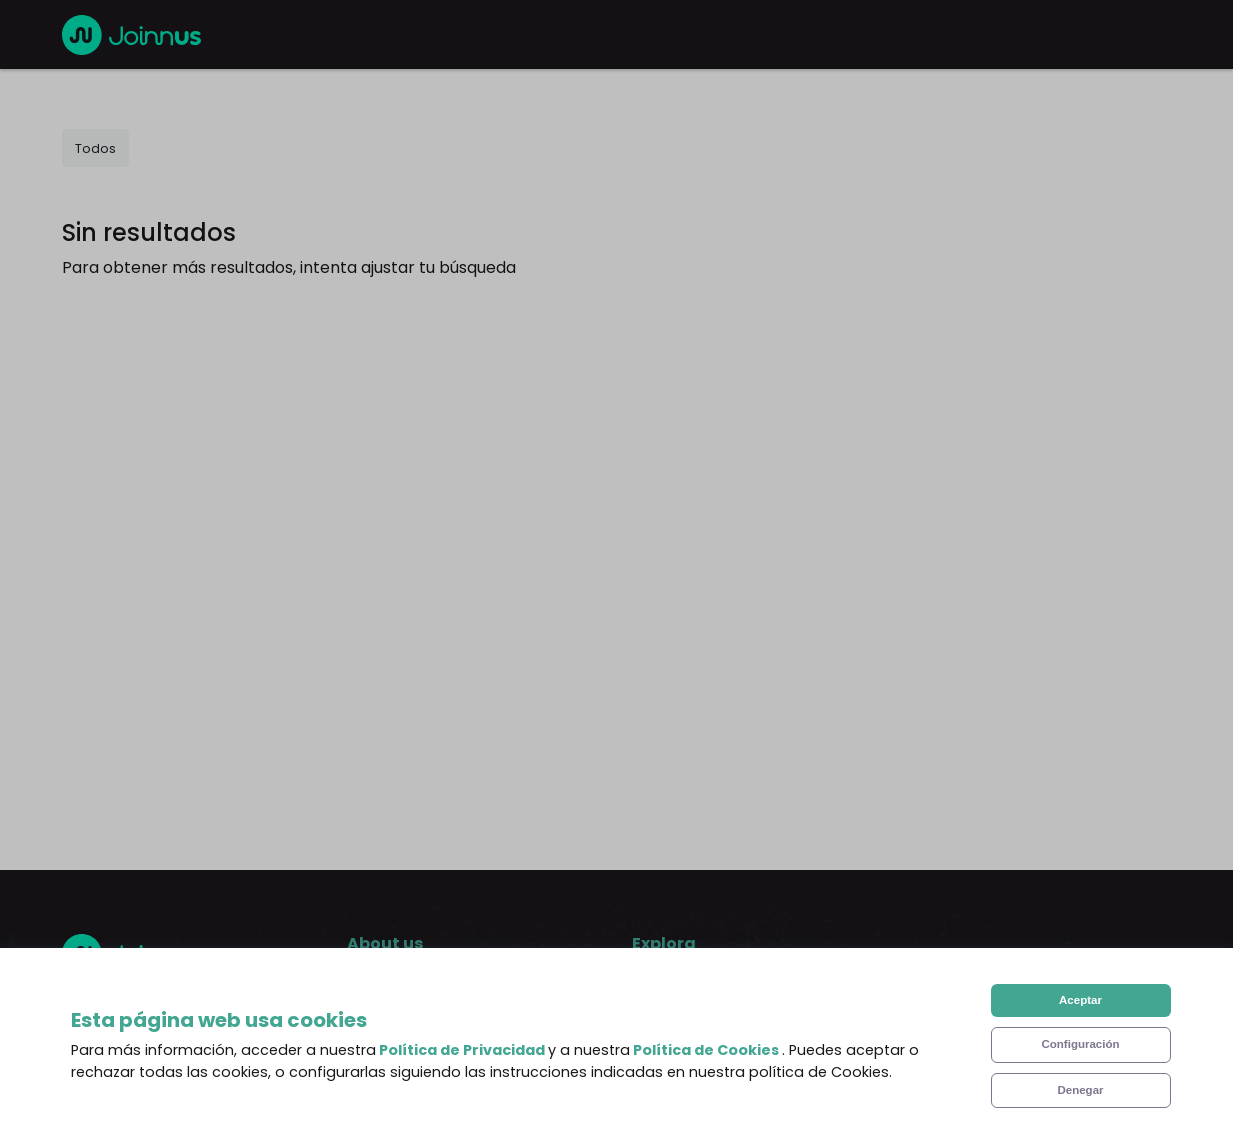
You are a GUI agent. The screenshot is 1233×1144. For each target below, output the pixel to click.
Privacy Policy (399, 1116)
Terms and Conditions (433, 1076)
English (132, 1005)
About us (382, 996)
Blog (649, 996)
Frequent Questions (423, 1036)
